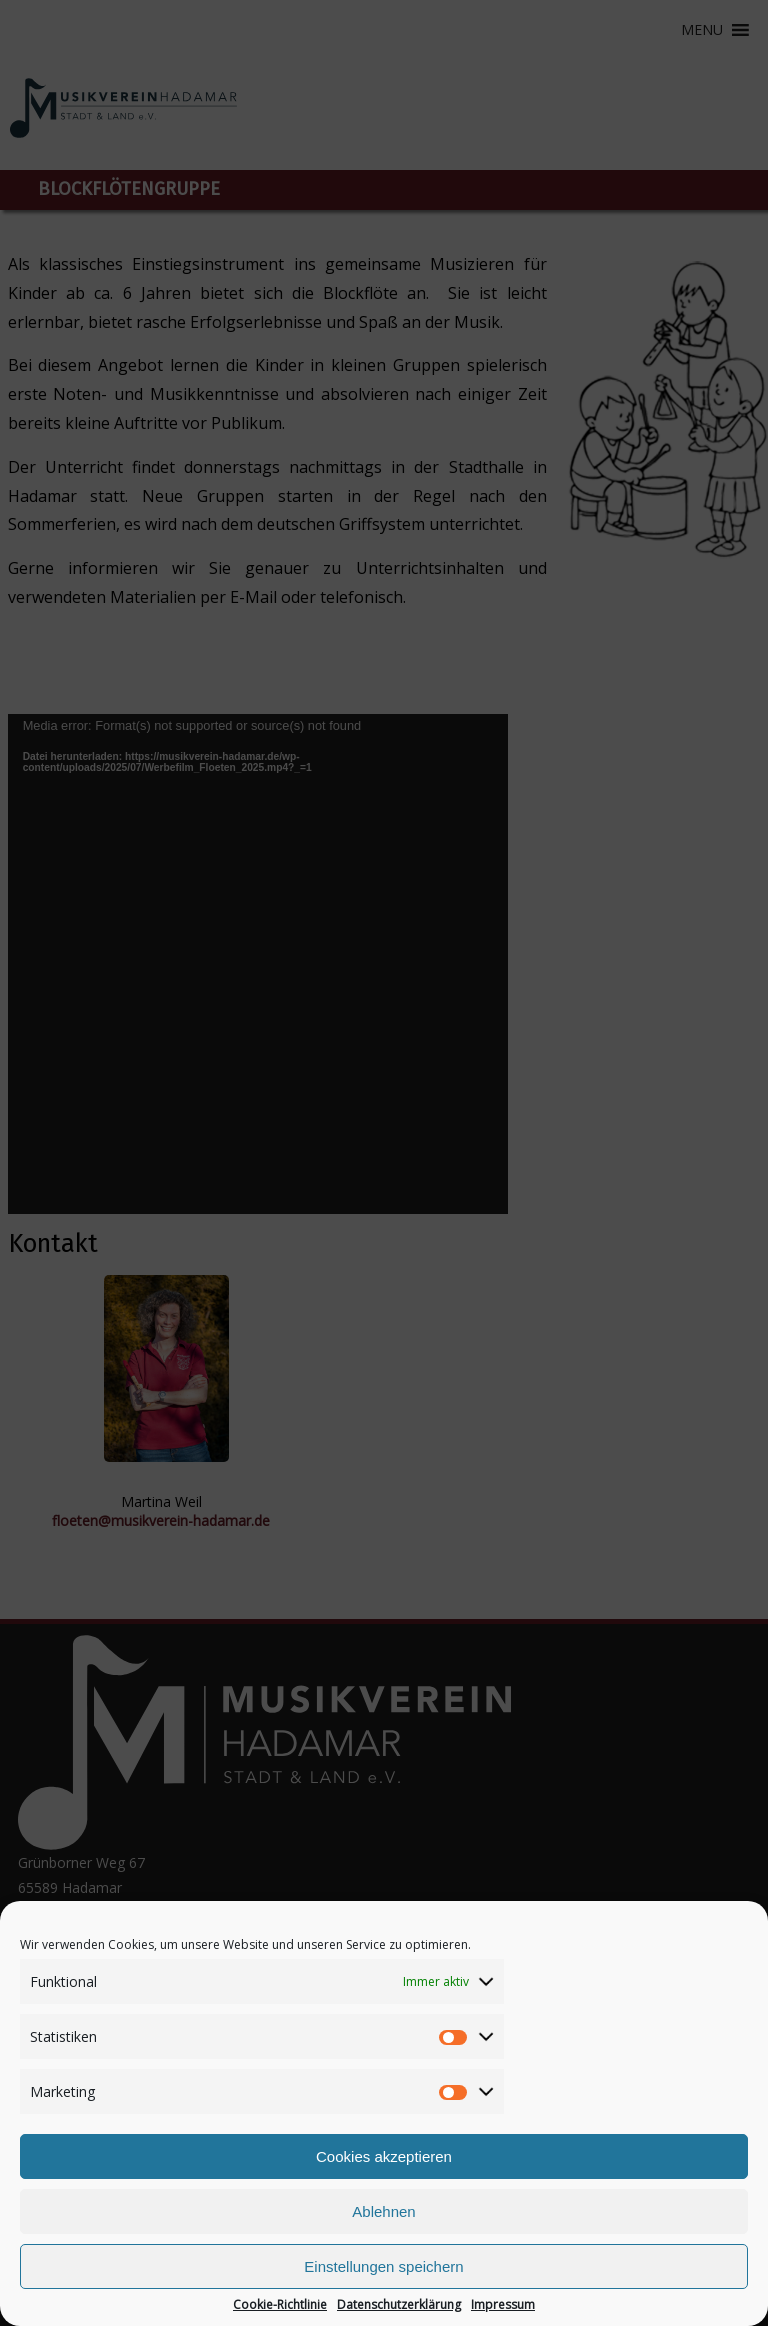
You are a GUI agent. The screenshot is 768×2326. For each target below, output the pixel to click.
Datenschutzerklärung (399, 2305)
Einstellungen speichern (383, 2266)
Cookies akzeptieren (384, 2156)
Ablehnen (383, 2211)
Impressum (503, 2305)
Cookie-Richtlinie (280, 2305)
